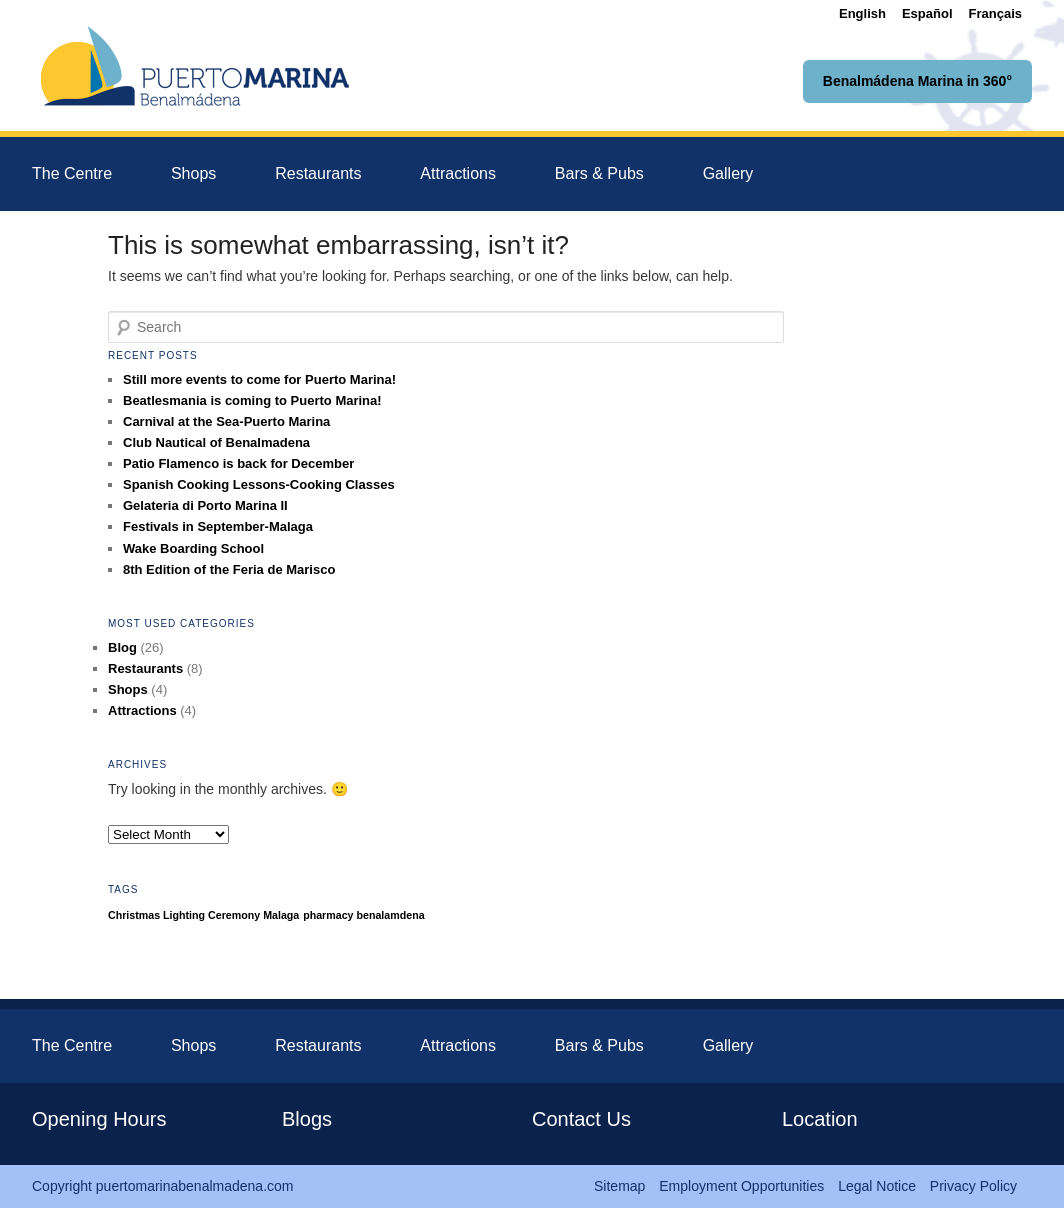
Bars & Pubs (599, 173)
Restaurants (318, 173)
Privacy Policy (973, 1186)
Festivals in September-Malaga (218, 526)
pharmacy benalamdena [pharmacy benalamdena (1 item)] (363, 915)
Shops (193, 173)
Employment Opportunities (741, 1186)
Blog (122, 647)
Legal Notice (877, 1186)
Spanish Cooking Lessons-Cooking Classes (259, 484)
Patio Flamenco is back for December (238, 463)
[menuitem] (862, 13)
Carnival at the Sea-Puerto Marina (226, 421)
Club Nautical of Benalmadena (216, 442)
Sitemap (619, 1186)
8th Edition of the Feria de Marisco (229, 569)
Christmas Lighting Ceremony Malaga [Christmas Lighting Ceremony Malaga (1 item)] (203, 915)
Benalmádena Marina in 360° (917, 81)
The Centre (72, 173)
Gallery (728, 173)
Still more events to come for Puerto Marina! (259, 379)
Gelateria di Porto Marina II (205, 505)
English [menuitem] (862, 13)
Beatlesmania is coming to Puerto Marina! (252, 400)
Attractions (458, 173)
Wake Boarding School (193, 548)
